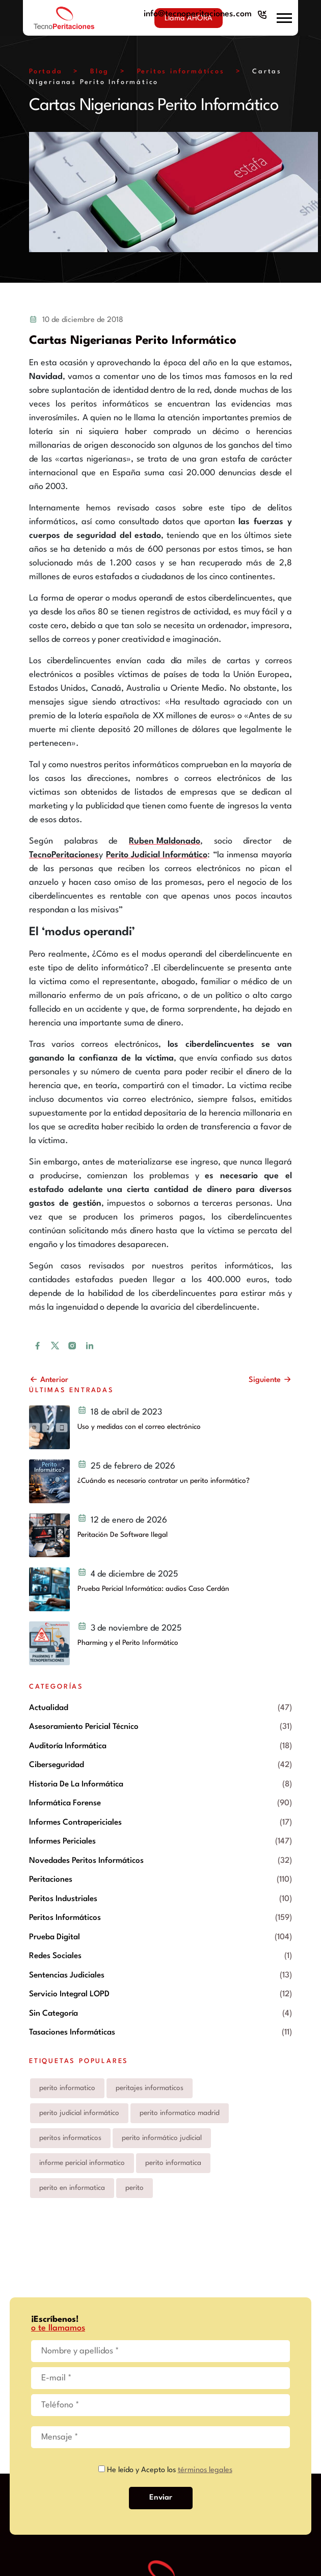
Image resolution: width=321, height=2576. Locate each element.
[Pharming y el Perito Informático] (49, 1643)
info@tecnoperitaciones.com (198, 14)
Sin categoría (53, 2014)
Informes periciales (62, 1841)
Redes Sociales (55, 1956)
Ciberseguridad (56, 1765)
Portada (46, 71)
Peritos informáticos (181, 71)
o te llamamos (58, 2328)
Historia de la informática (76, 1784)
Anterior (48, 1380)
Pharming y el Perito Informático (127, 1642)
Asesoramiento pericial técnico (84, 1727)
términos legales (205, 2470)
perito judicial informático (79, 2113)
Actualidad (48, 1708)
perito (134, 2187)
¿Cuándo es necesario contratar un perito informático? (163, 1480)
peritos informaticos (70, 2137)
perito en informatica (72, 2187)
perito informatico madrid (180, 2113)
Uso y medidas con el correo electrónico (139, 1426)
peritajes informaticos (149, 2088)
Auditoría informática (67, 1746)
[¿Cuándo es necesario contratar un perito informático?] (49, 1481)
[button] (284, 18)
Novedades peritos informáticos (86, 1861)
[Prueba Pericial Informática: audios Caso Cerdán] (49, 1589)
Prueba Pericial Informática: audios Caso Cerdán (153, 1588)
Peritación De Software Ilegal (122, 1534)
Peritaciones (50, 1880)
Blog (99, 71)
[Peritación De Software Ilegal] (49, 1535)
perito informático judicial (162, 2137)
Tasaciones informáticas (72, 2032)
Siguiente (270, 1380)
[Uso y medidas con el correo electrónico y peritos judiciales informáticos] (49, 1427)
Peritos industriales (63, 1899)
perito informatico (67, 2088)
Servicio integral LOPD (69, 1994)
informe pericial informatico (82, 2162)
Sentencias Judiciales (66, 1975)
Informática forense (65, 1803)
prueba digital (54, 1937)
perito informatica (173, 2162)
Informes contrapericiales (75, 1823)
